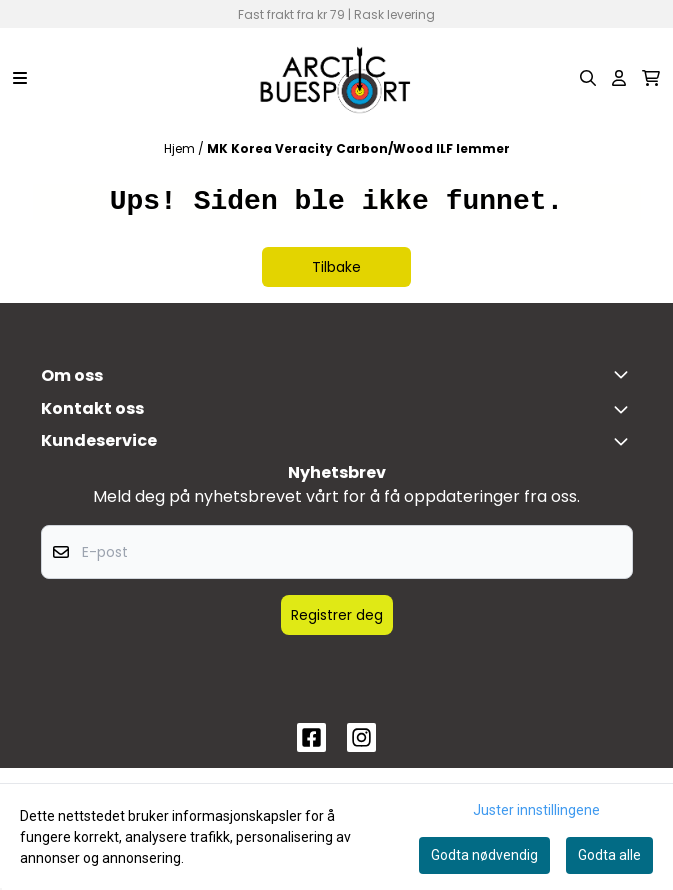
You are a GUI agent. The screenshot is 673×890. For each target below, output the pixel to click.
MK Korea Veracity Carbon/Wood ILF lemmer (358, 148)
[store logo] (336, 78)
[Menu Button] (20, 78)
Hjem (181, 148)
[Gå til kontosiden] (619, 78)
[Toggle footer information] (625, 374)
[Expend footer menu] (625, 441)
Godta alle (609, 855)
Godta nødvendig (484, 855)
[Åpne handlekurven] (651, 78)
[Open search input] (588, 78)
